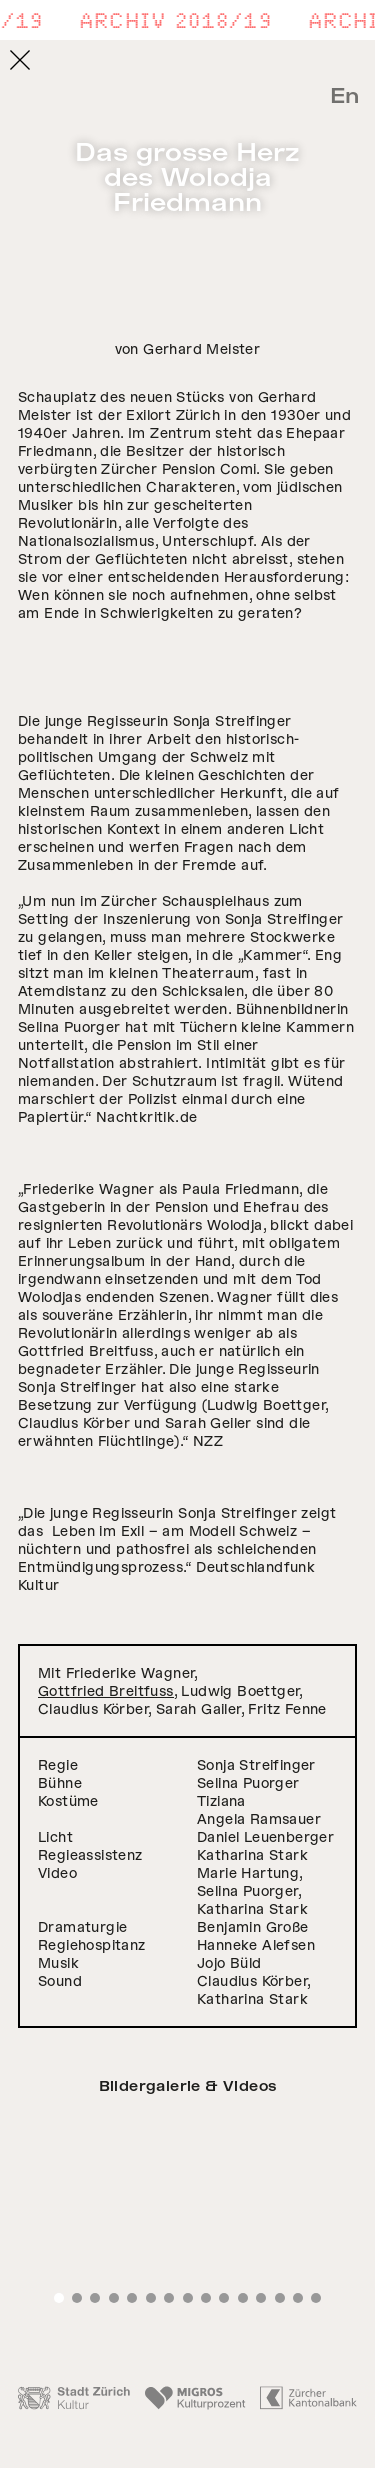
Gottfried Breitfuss (106, 1691)
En (344, 96)
